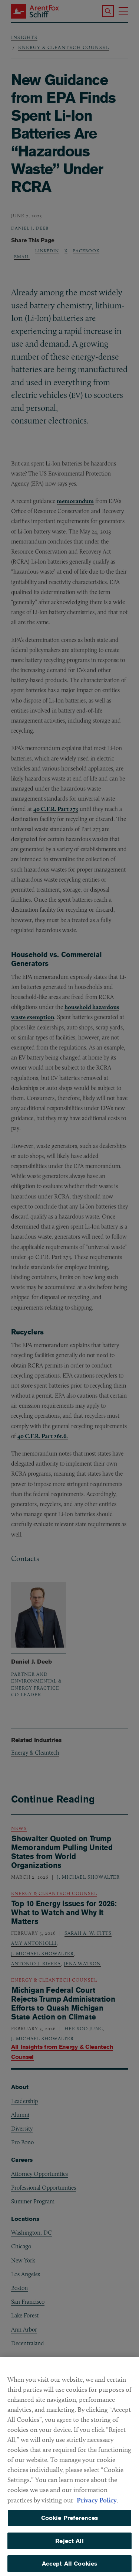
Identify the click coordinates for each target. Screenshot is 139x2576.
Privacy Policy (97, 2506)
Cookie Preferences (69, 2523)
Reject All (69, 2546)
